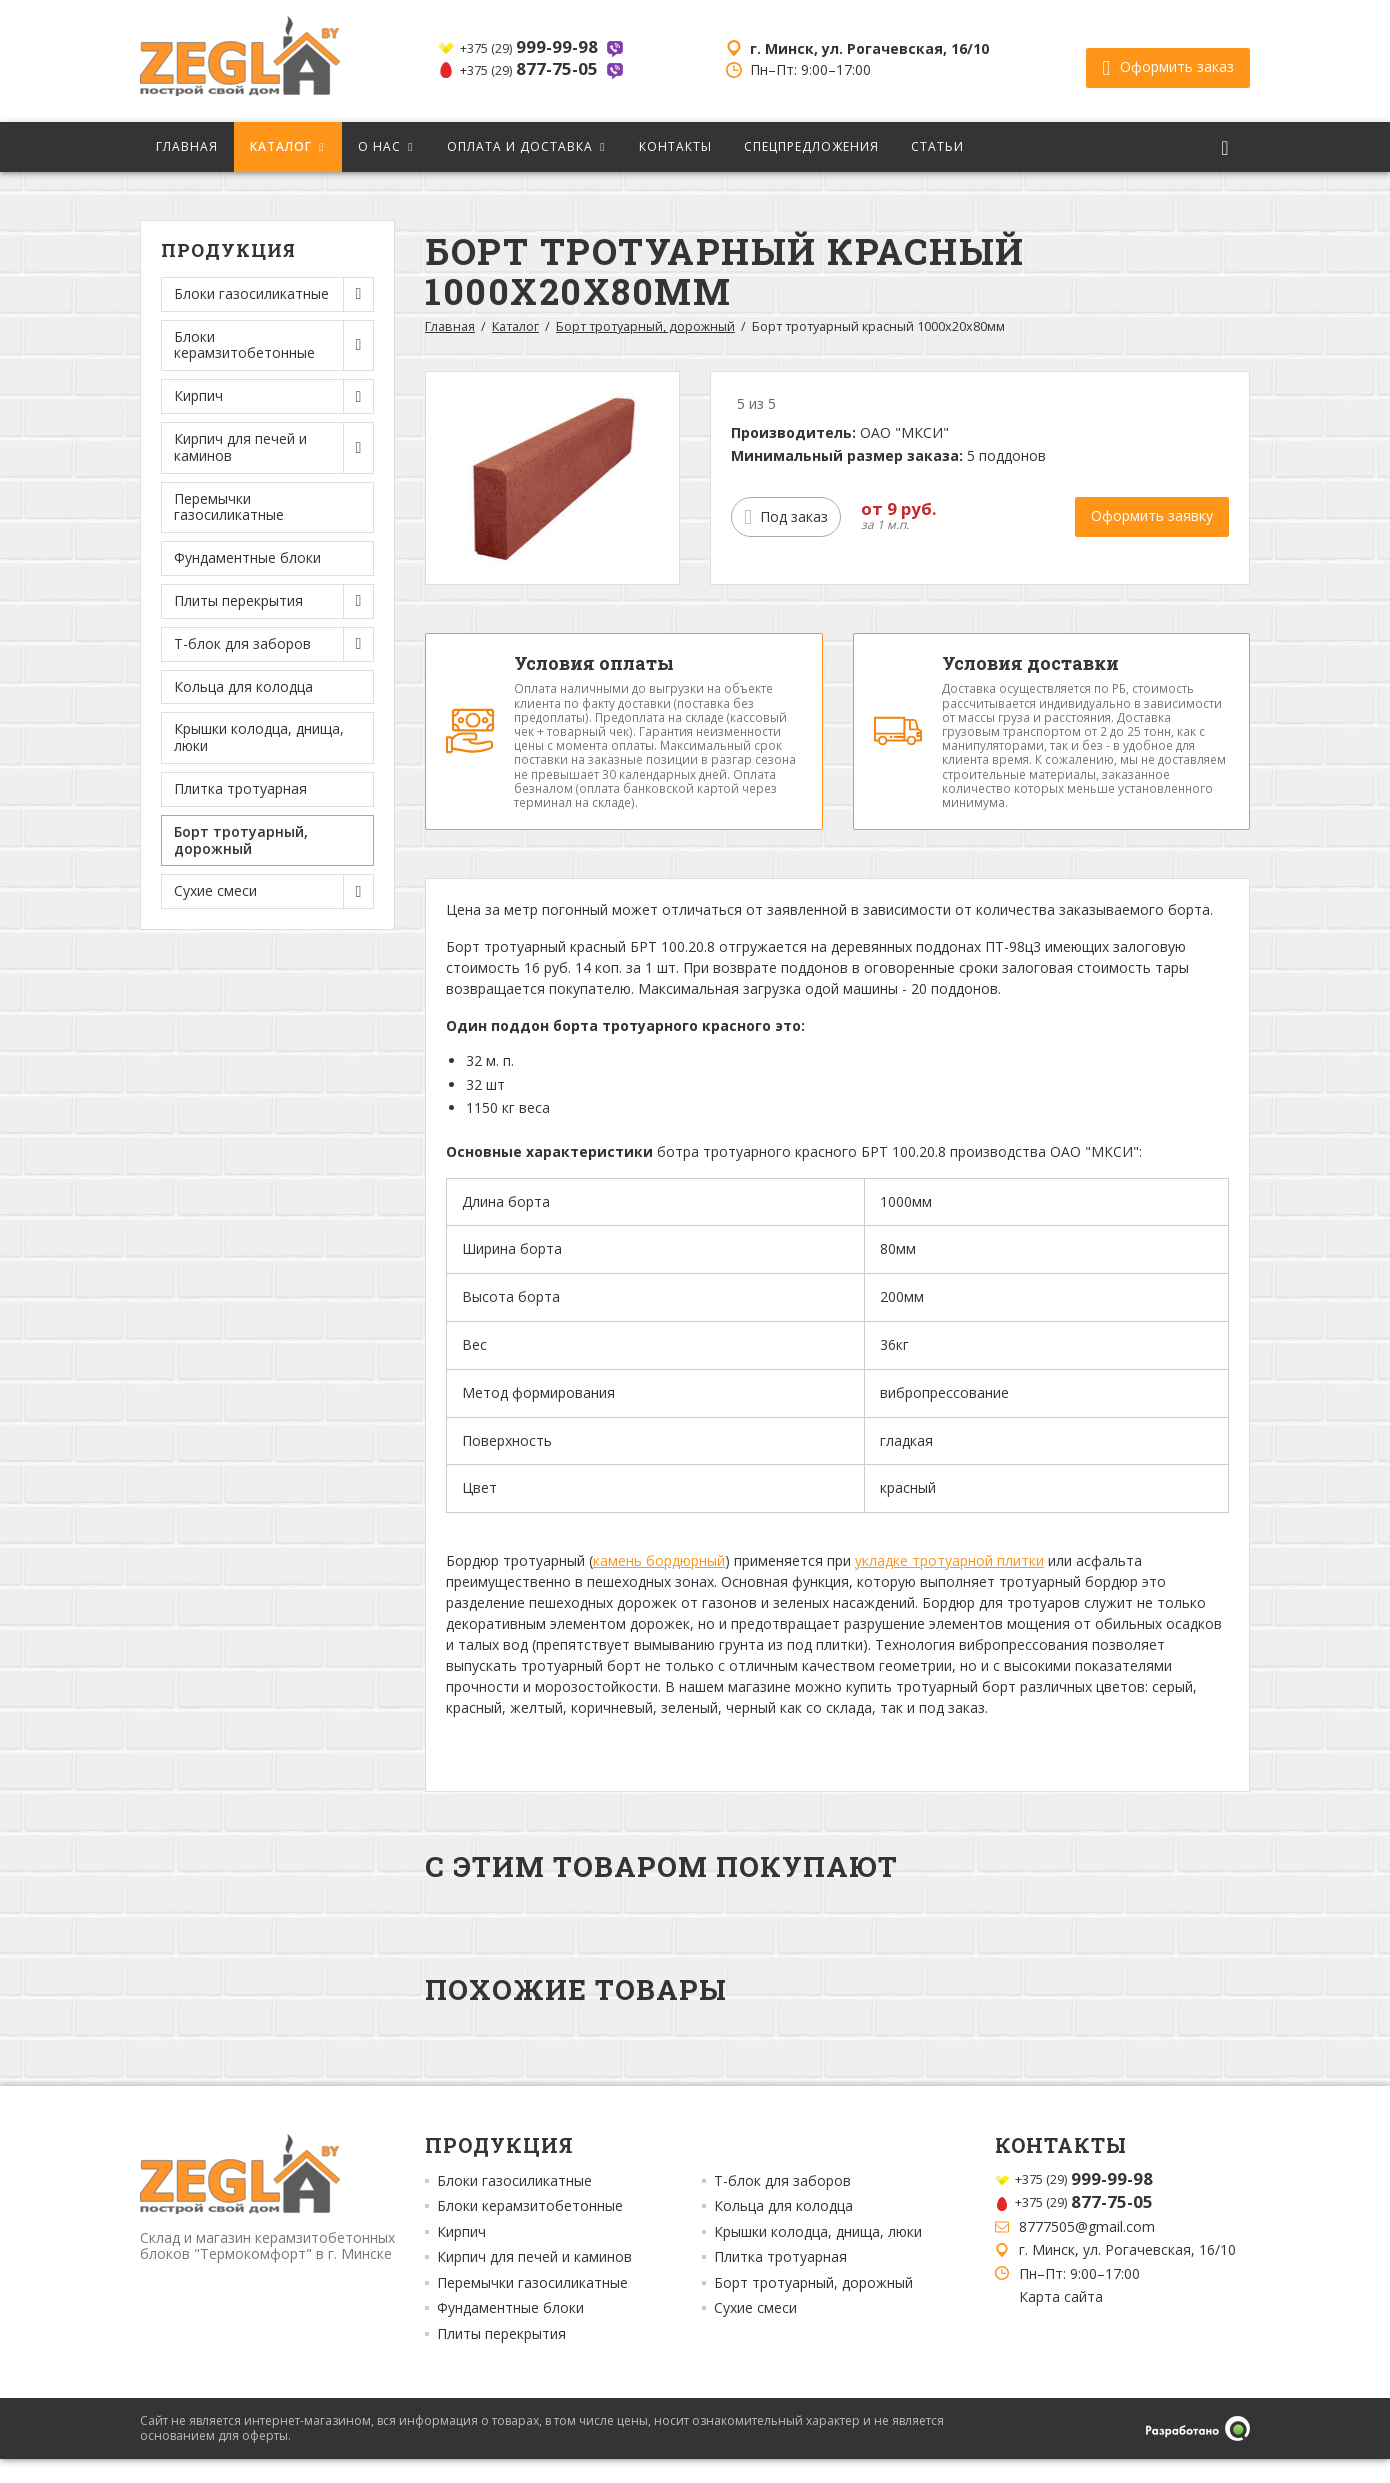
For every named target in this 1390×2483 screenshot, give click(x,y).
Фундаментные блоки (247, 557)
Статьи (937, 146)
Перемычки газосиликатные (229, 507)
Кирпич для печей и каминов (534, 2281)
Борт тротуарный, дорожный (241, 840)
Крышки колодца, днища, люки (259, 737)
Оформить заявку (1152, 515)
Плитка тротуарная (240, 788)
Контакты (675, 146)
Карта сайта (1061, 2320)
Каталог (281, 146)
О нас (379, 146)
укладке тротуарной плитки (949, 1584)
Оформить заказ (1168, 61)
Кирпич (461, 2255)
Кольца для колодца (243, 686)
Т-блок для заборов (782, 2204)
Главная (187, 146)
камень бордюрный (659, 1584)
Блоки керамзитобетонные (530, 2230)
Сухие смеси (755, 2332)
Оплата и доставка (520, 146)
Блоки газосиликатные (514, 2204)
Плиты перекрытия (501, 2357)
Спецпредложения (811, 146)
